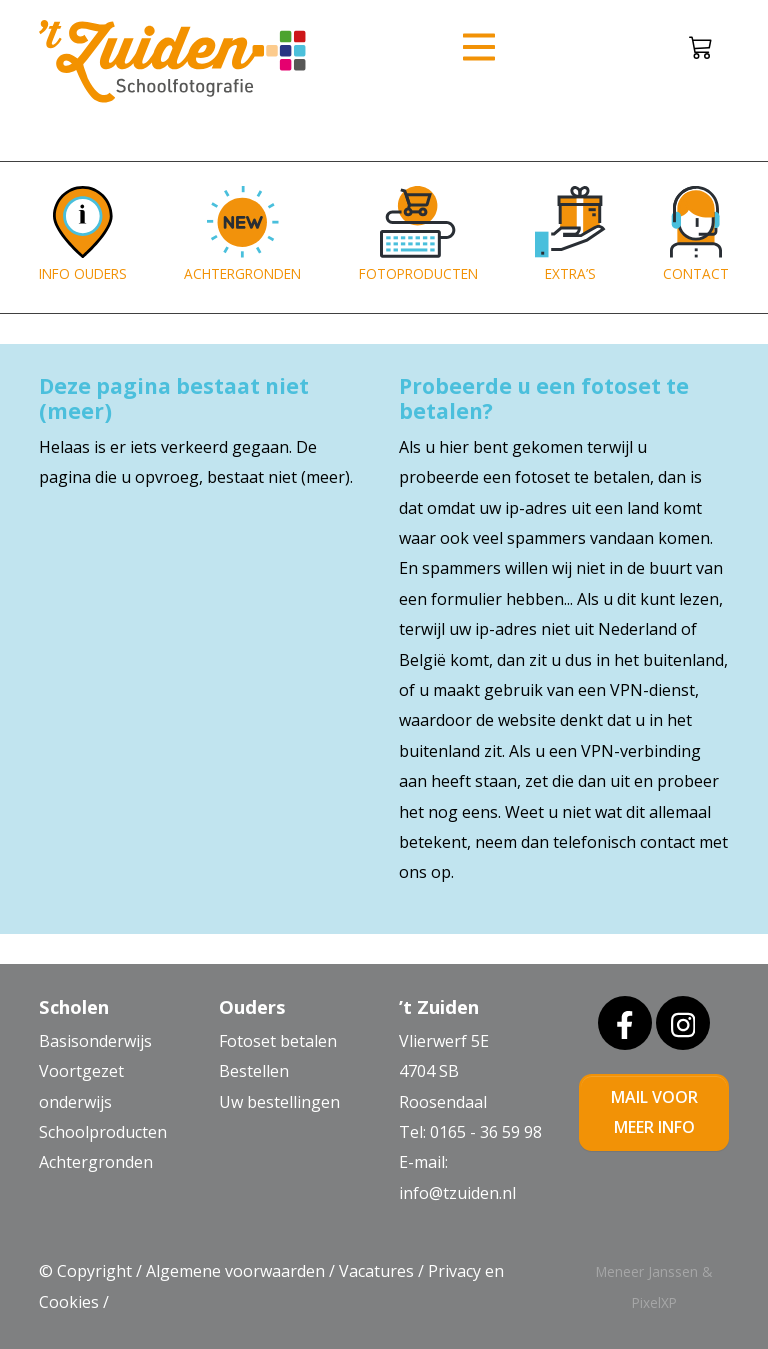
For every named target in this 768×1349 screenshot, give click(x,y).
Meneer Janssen (647, 1271)
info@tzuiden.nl (457, 1193)
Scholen (74, 1006)
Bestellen (254, 1071)
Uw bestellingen (279, 1102)
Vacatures (376, 1271)
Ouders (252, 1006)
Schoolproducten (103, 1132)
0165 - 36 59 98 (486, 1132)
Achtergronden (96, 1162)
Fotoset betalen (278, 1041)
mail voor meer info (654, 1112)
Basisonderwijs (95, 1041)
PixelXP (654, 1302)
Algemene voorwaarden (235, 1271)
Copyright (94, 1271)
